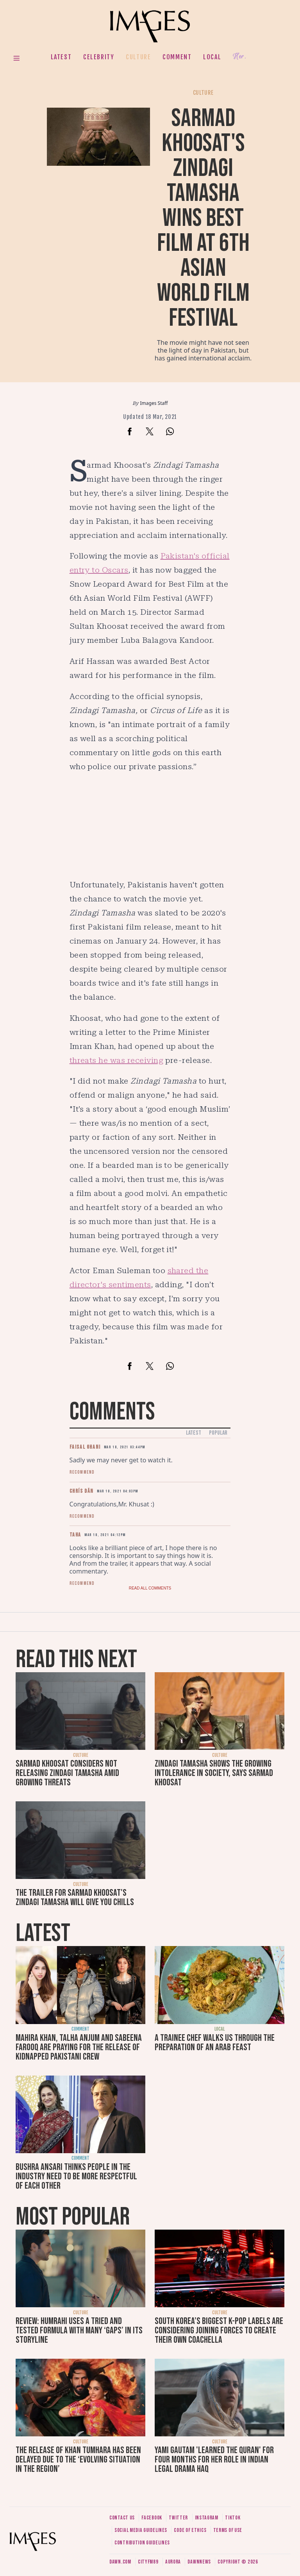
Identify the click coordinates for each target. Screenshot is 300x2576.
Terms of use (227, 2530)
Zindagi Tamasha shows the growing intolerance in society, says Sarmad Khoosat (214, 1773)
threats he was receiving (116, 1060)
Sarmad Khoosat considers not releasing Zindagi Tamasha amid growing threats (67, 1773)
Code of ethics (190, 2530)
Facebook (151, 2517)
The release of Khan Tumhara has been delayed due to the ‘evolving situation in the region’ (78, 2460)
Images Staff (154, 403)
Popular (218, 1433)
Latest (61, 57)
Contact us (122, 2517)
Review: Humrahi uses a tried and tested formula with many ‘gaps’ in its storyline (79, 2330)
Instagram (206, 2517)
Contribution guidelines (142, 2542)
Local (212, 57)
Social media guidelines (140, 2530)
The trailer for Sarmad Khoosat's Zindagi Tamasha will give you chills (75, 1897)
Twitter (178, 2517)
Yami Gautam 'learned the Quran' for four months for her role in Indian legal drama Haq (214, 2460)
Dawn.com (120, 2561)
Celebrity (98, 57)
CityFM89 (148, 2561)
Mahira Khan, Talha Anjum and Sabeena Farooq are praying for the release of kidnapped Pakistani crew (79, 2047)
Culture (138, 57)
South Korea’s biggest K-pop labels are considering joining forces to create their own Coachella (219, 2330)
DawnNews (199, 2561)
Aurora (173, 2561)
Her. (239, 57)
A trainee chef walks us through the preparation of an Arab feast (215, 2042)
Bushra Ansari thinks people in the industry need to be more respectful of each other (76, 2176)
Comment (176, 57)
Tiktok (232, 2517)
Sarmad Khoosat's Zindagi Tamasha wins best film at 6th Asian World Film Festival (203, 218)
